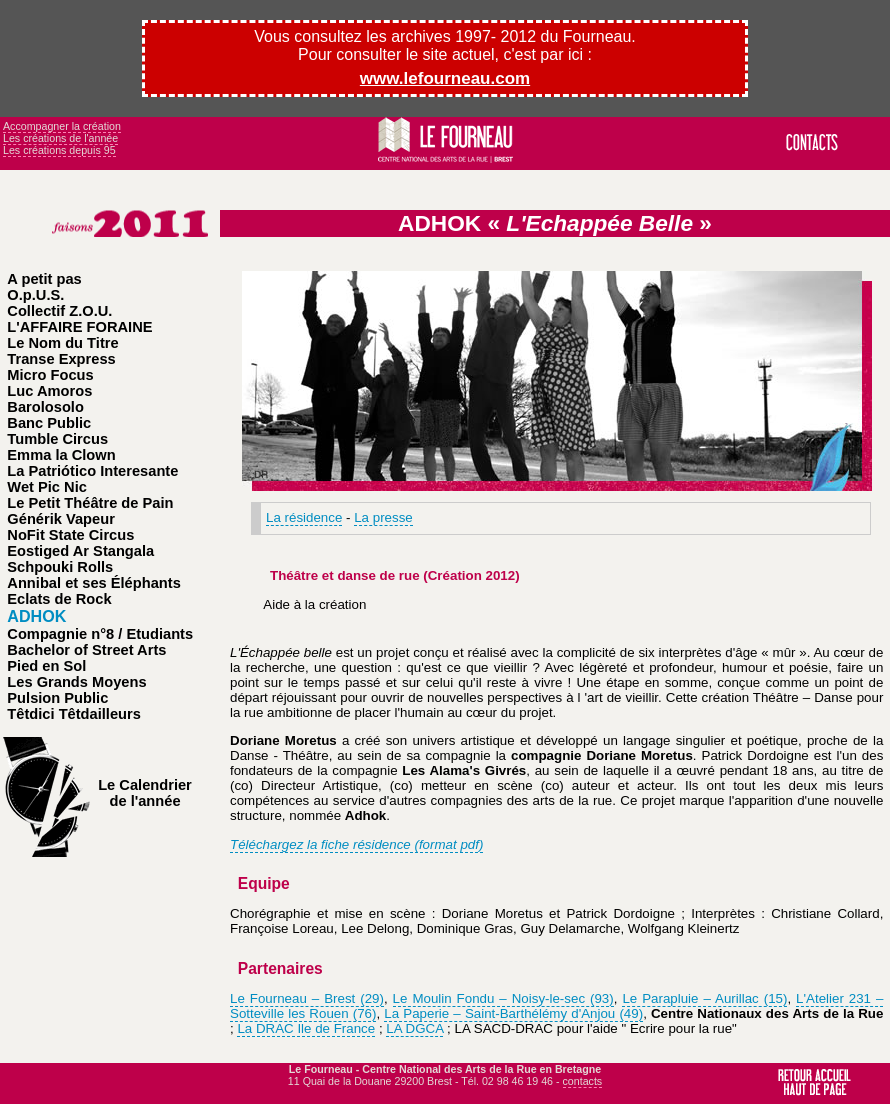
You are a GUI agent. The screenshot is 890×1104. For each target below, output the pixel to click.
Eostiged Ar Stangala (80, 551)
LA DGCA (414, 1028)
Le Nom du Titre (62, 343)
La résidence (304, 517)
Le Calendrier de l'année (145, 793)
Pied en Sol (46, 666)
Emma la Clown (61, 455)
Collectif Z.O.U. (59, 311)
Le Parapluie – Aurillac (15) (704, 998)
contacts (583, 1081)
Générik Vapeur (61, 519)
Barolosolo (45, 407)
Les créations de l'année (60, 138)
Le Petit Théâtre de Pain (90, 503)
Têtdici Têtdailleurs (74, 714)
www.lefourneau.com (445, 78)
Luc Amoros (49, 391)
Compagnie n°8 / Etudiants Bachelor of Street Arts (100, 642)
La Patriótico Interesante (92, 471)
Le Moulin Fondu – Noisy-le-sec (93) (503, 998)
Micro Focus (50, 375)
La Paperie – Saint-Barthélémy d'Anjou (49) (513, 1013)
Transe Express (61, 359)
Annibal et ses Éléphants (93, 583)
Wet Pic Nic (47, 487)
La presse (383, 517)
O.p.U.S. (35, 295)
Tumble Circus (57, 439)
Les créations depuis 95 (59, 150)
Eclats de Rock (59, 599)
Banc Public (49, 423)
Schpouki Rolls (60, 567)
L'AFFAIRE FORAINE (79, 327)
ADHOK (36, 616)
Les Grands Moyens (76, 682)
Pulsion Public (57, 698)
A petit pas (44, 279)
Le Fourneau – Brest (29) (307, 998)
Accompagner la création (62, 126)
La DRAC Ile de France (306, 1028)
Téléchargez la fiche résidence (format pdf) (356, 844)
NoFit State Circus (70, 535)
